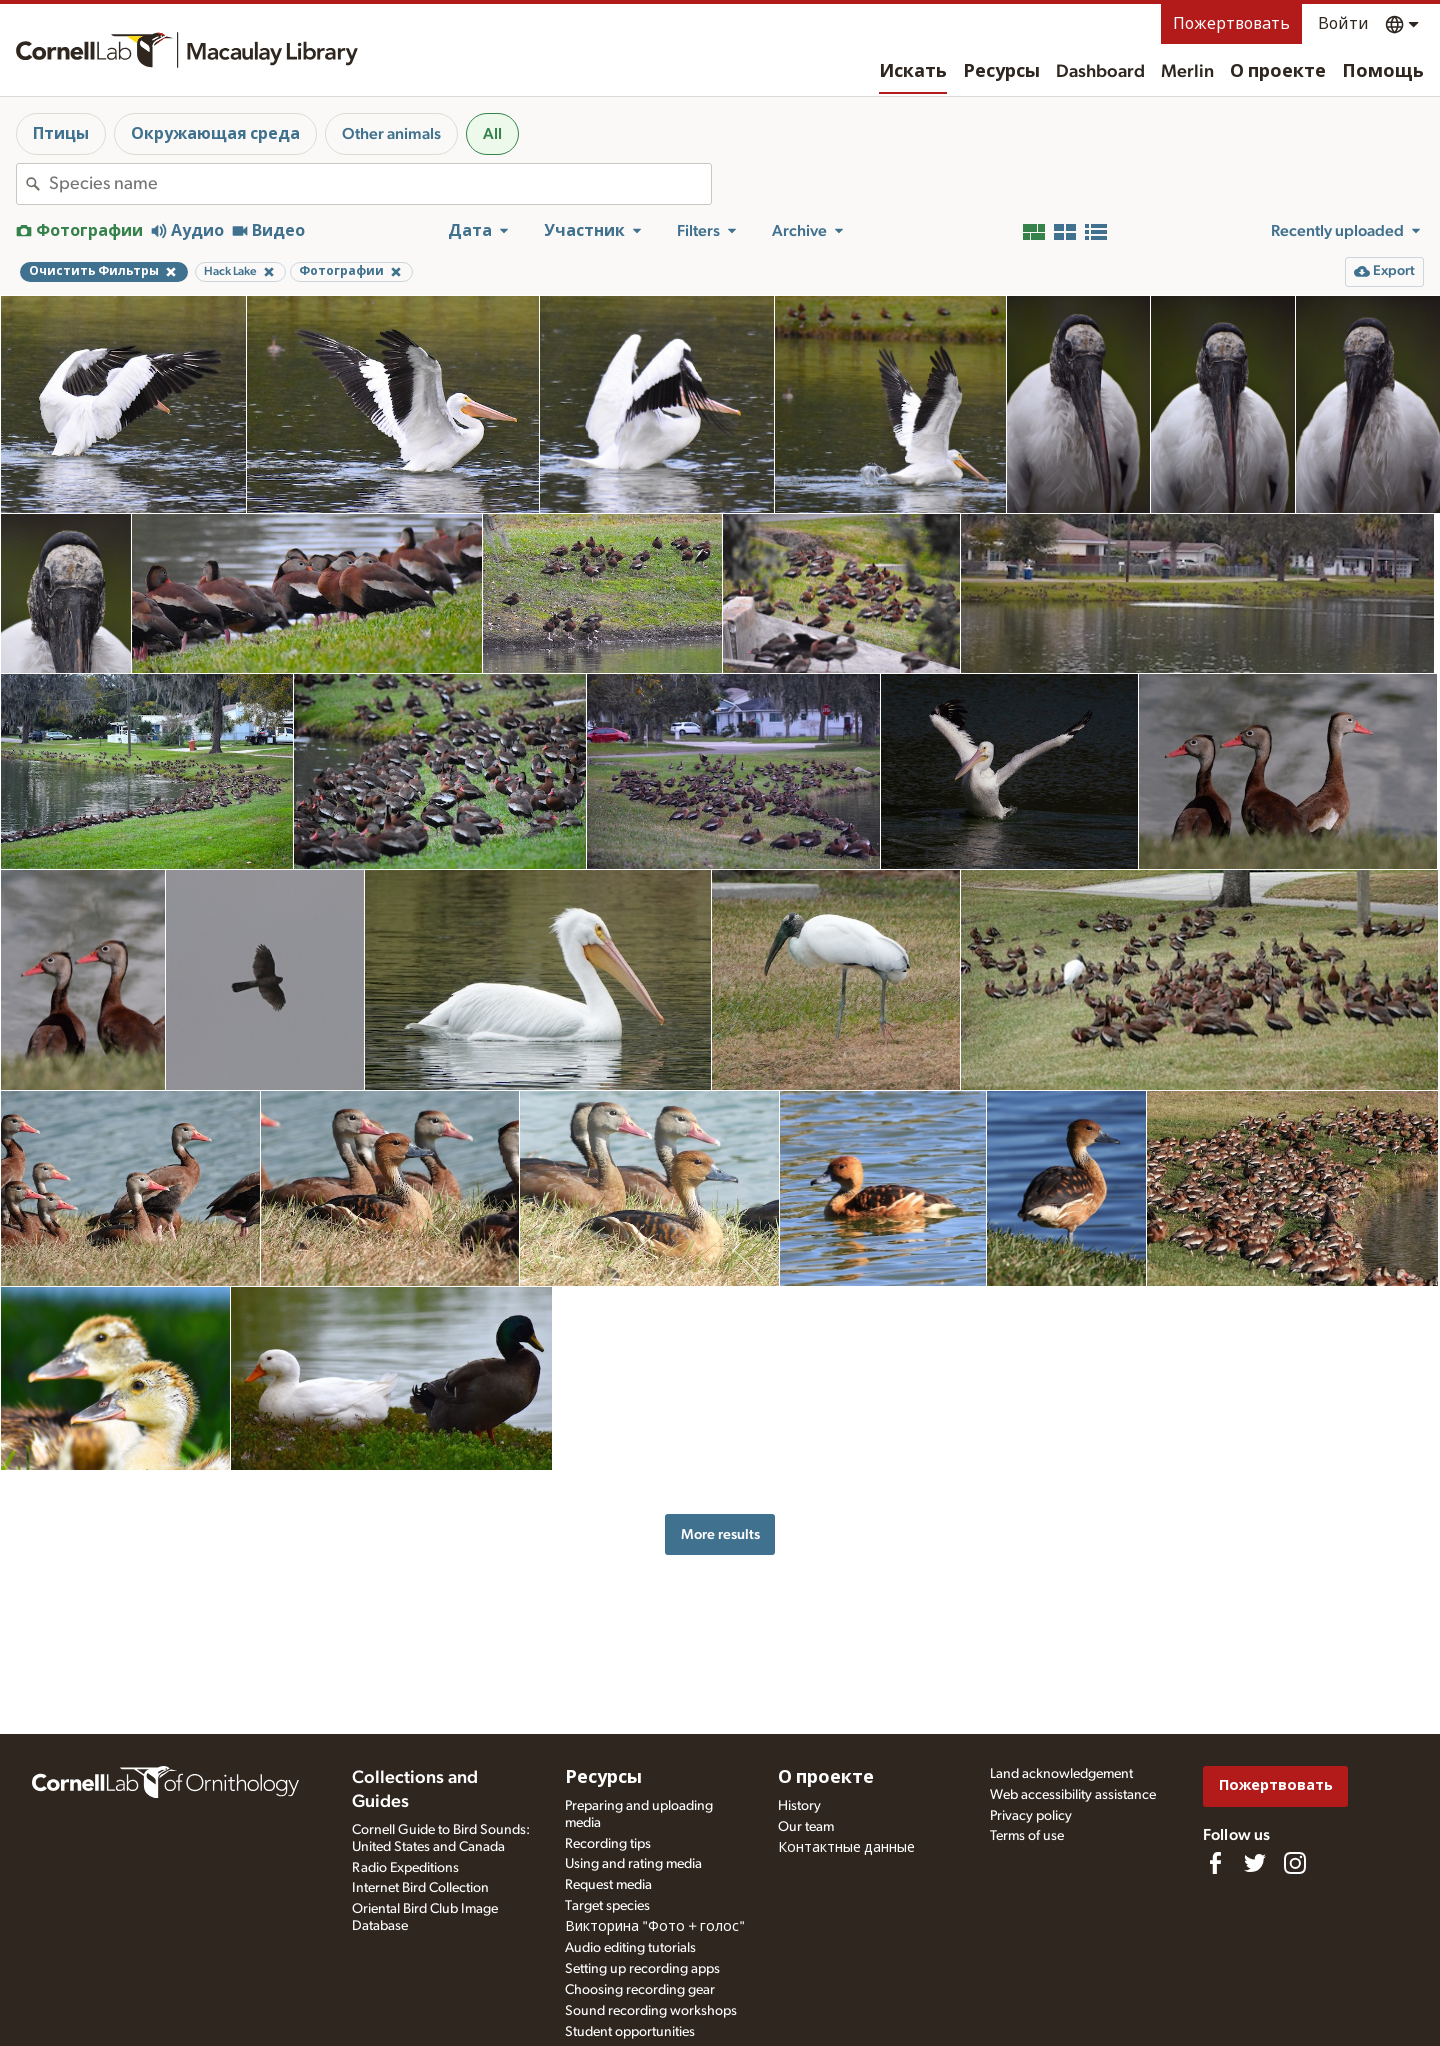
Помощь (1383, 72)
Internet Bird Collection (420, 1888)
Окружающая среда (215, 134)
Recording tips (608, 1844)
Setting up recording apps (642, 1969)
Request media (608, 1885)
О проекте (1278, 72)
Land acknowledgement (1061, 1774)
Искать (913, 72)
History (799, 1806)
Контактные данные (846, 1848)
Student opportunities (630, 2032)
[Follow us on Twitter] (1255, 1863)
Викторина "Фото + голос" (655, 1927)
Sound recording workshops (651, 2011)
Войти (1343, 24)
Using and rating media (633, 1864)
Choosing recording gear (640, 1990)
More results (720, 1534)
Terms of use (1027, 1836)
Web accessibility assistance (1073, 1795)
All (492, 134)
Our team (806, 1827)
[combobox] (380, 184)
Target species (607, 1906)
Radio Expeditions (405, 1868)
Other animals (391, 134)
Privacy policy (1031, 1816)
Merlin (1187, 72)
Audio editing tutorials (630, 1948)
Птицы (61, 134)
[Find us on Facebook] (1215, 1863)
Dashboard (1100, 72)
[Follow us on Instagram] (1295, 1863)
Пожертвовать (1231, 24)
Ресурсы (1001, 72)
